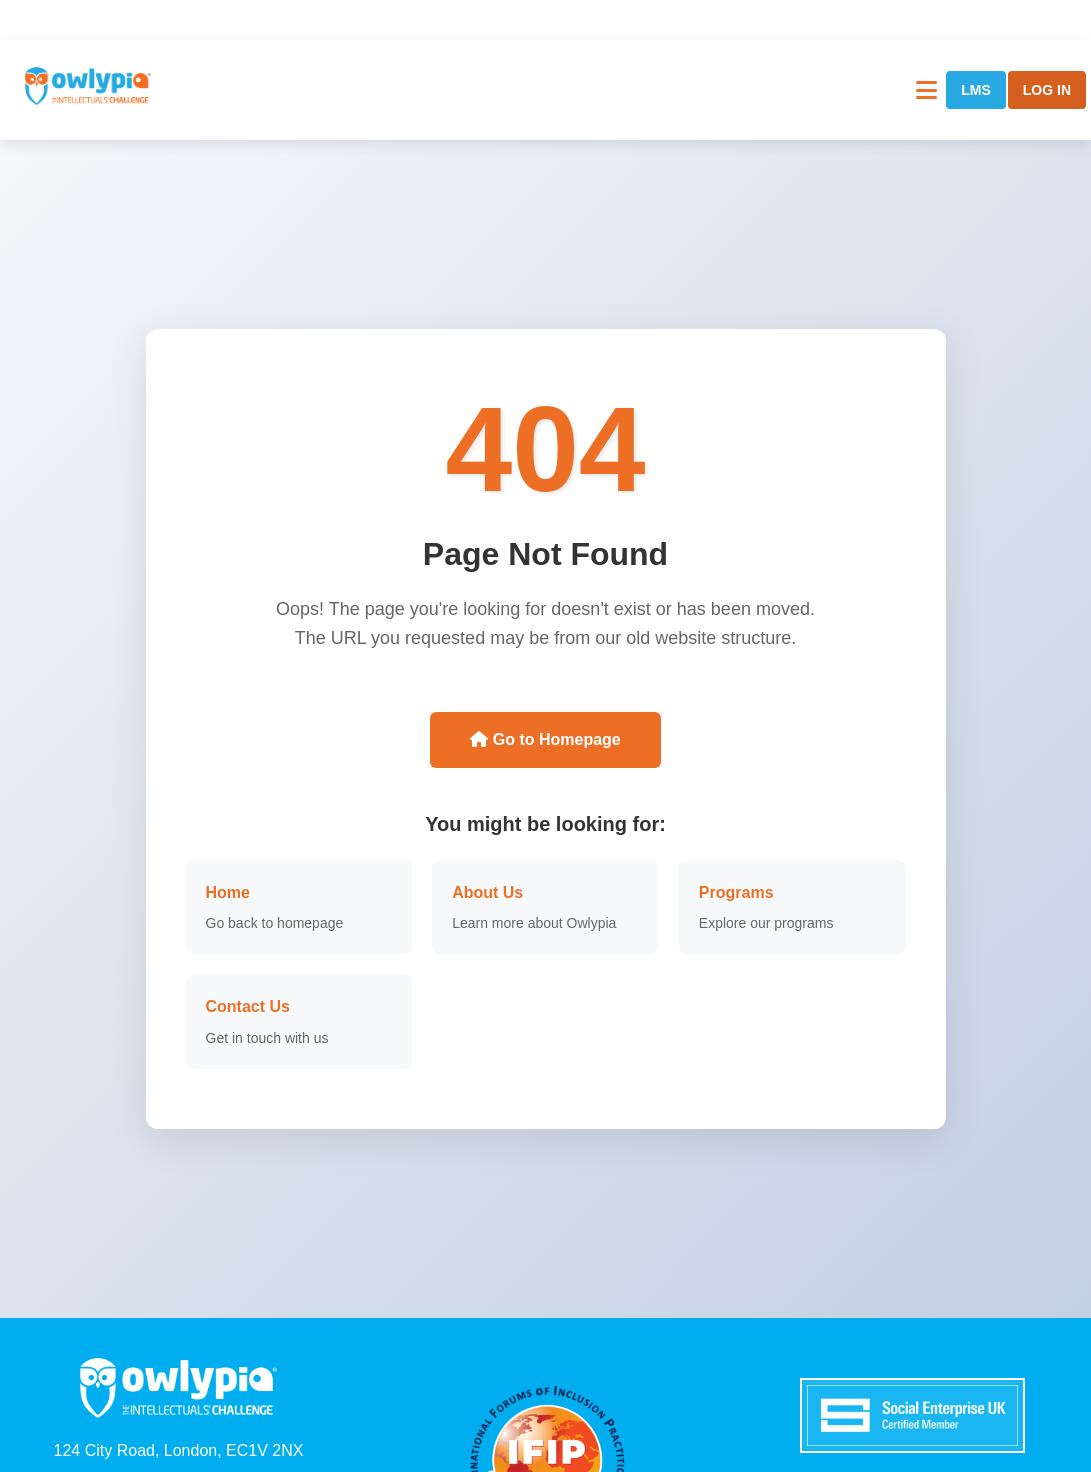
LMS (976, 90)
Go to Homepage (545, 739)
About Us (487, 892)
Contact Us (248, 1006)
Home (228, 892)
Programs (736, 892)
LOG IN (1047, 90)
